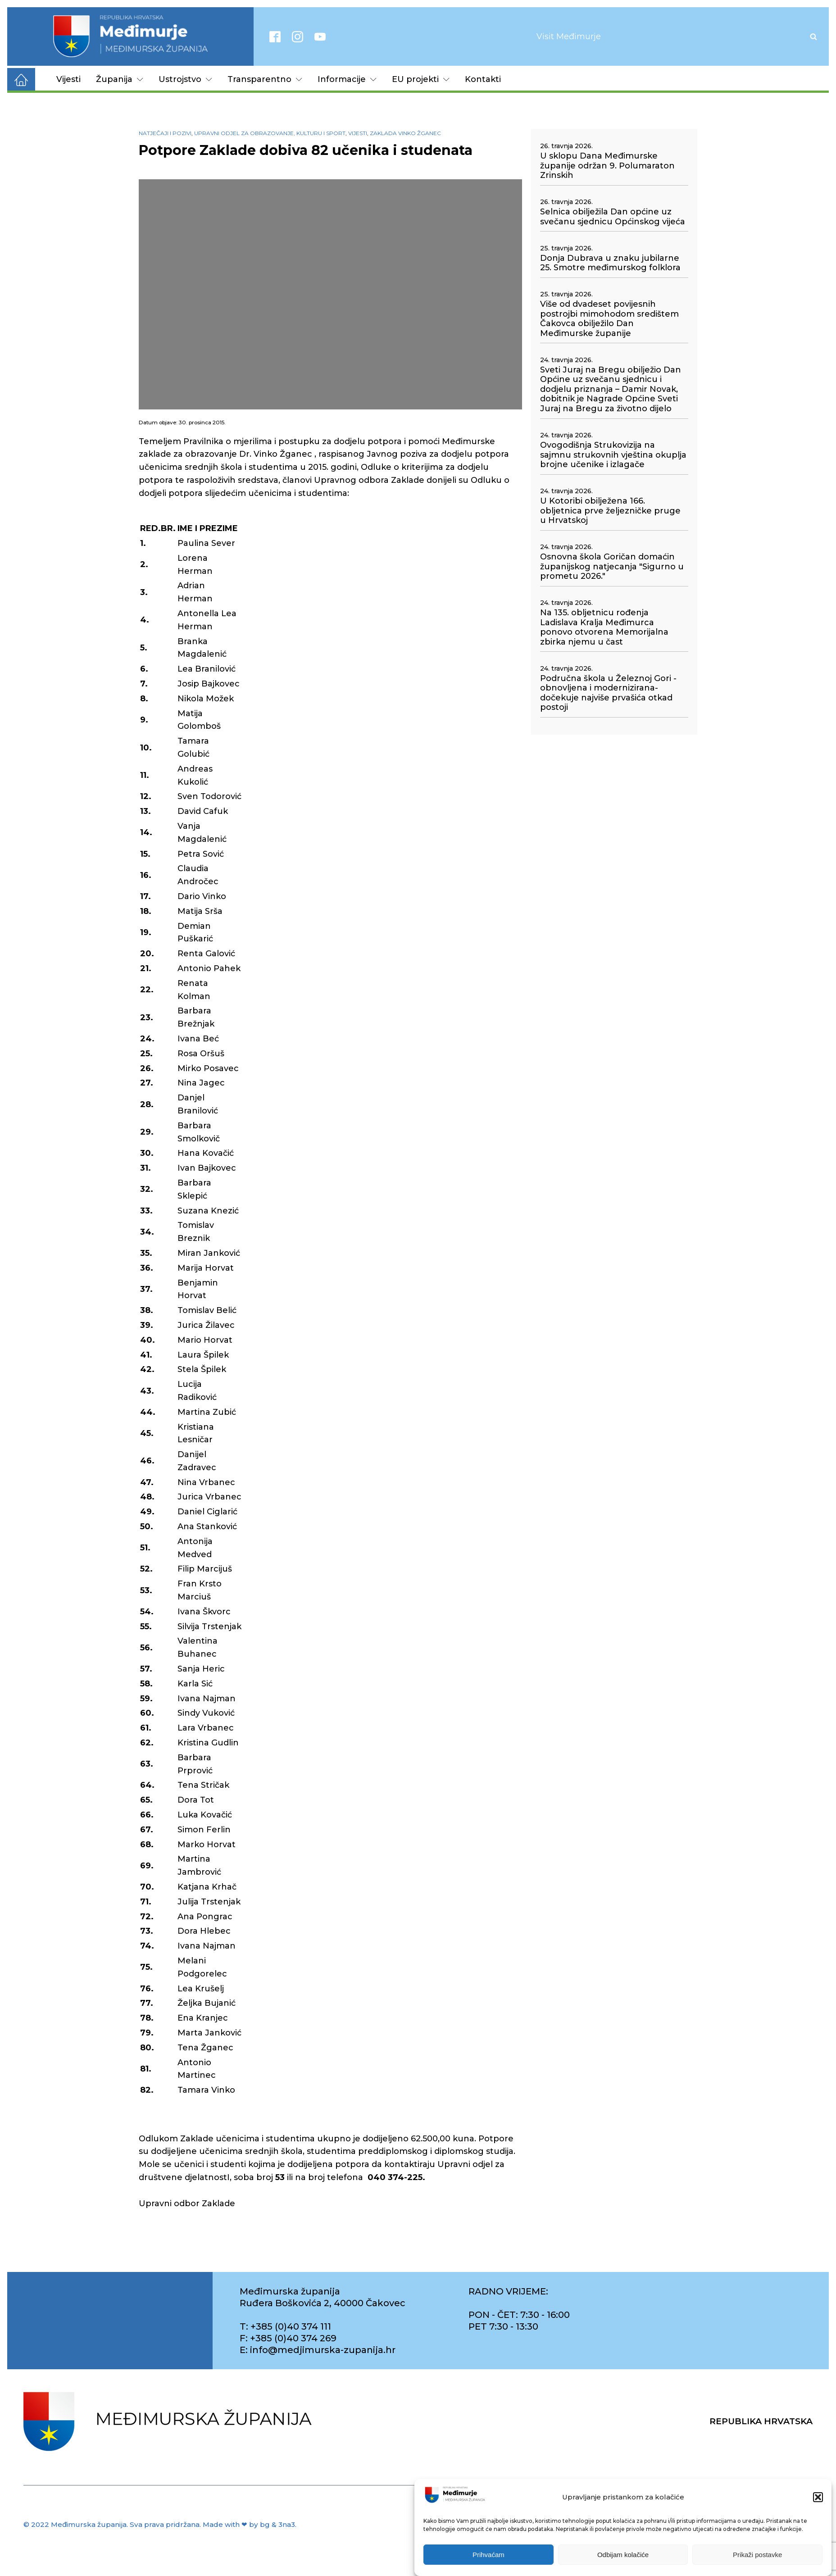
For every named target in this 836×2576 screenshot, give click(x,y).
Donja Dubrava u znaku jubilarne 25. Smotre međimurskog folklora (610, 263)
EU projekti (421, 79)
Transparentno (264, 79)
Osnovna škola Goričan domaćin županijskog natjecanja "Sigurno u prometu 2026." (612, 566)
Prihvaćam (488, 2554)
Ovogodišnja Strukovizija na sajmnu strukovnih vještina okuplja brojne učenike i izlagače (613, 455)
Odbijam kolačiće (623, 2554)
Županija (119, 79)
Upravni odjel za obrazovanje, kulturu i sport (269, 133)
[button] (817, 2497)
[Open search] (813, 36)
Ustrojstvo (185, 79)
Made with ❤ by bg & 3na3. (249, 2524)
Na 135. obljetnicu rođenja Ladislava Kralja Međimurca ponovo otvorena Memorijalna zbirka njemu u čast (604, 627)
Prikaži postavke (757, 2554)
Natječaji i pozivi (165, 133)
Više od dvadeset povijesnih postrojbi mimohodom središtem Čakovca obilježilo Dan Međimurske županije (609, 319)
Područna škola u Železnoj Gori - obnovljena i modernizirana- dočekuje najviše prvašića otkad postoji (608, 693)
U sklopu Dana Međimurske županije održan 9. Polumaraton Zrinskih (607, 165)
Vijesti (68, 79)
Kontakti (483, 79)
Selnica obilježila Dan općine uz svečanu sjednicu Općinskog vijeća (612, 217)
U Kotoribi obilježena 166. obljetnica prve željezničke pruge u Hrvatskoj (610, 510)
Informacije (347, 79)
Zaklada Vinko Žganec (405, 133)
